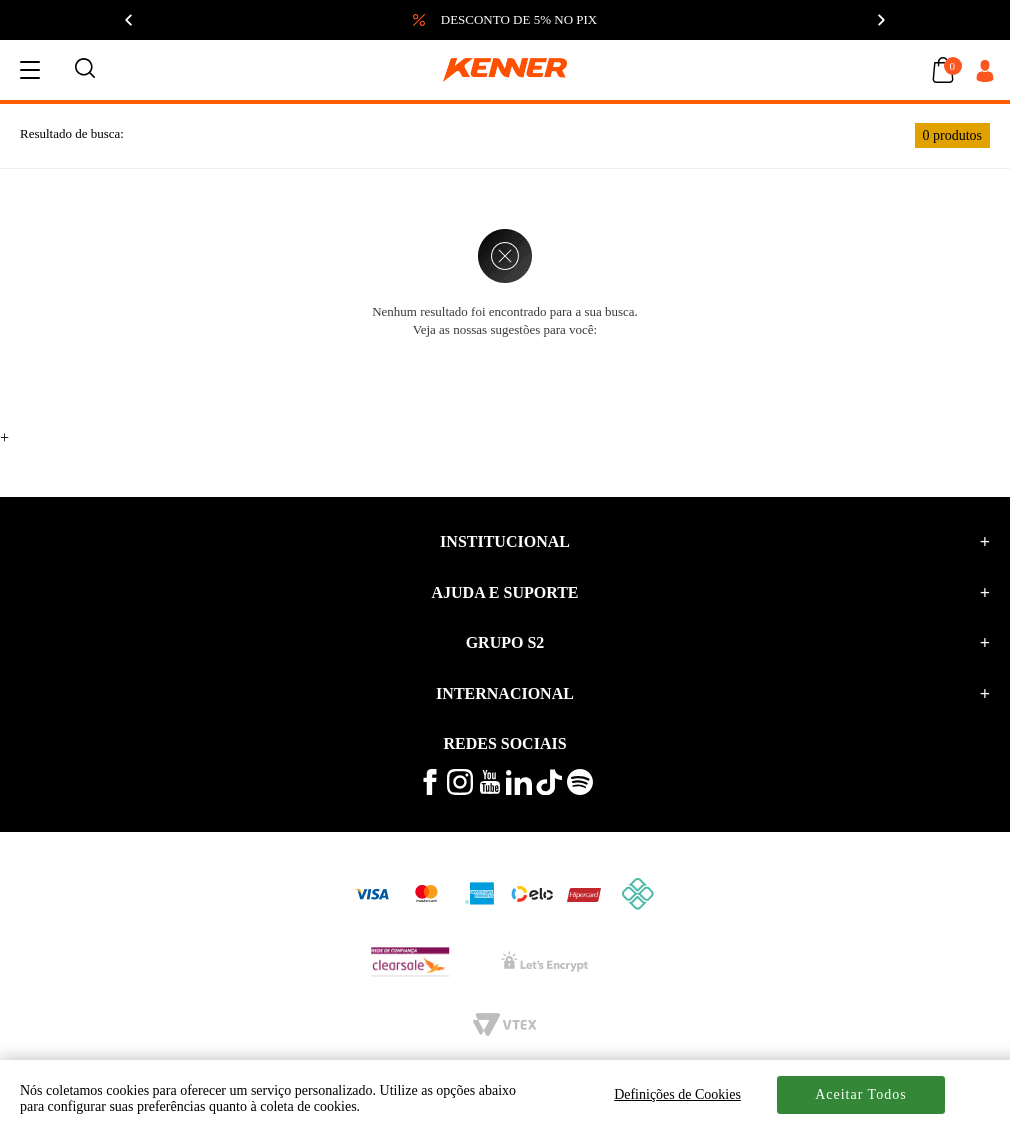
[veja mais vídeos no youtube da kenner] (490, 789)
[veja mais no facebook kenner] (430, 790)
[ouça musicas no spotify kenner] (580, 790)
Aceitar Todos (860, 1094)
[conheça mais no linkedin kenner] (519, 790)
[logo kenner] (505, 70)
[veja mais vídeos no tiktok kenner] (549, 790)
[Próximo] (880, 20)
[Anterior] (129, 20)
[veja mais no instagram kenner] (460, 790)
